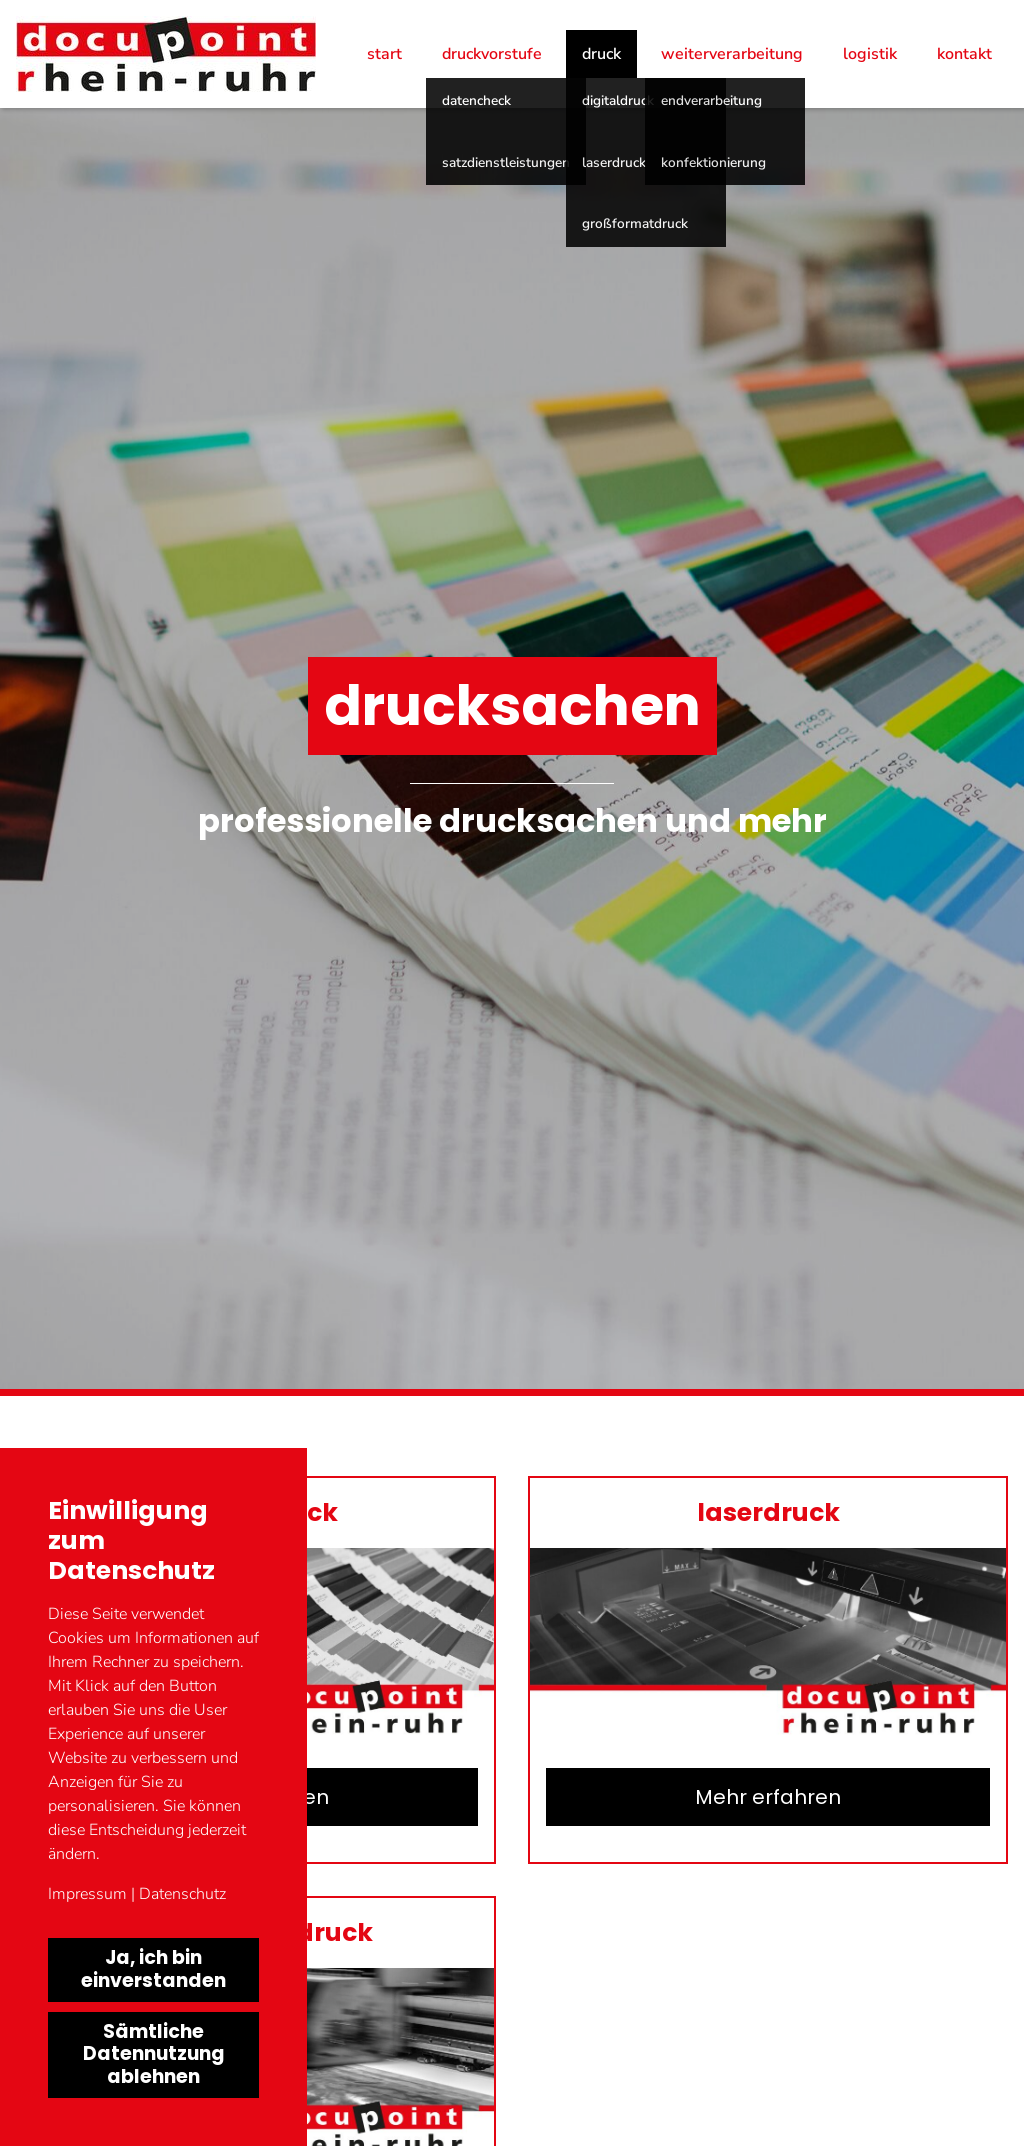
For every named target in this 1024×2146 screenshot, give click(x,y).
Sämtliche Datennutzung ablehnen (154, 2054)
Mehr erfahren (768, 1797)
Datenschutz (182, 1894)
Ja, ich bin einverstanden (153, 1969)
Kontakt (964, 54)
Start (384, 54)
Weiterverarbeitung (732, 54)
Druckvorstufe (492, 54)
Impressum (87, 1894)
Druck (601, 54)
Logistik (870, 54)
